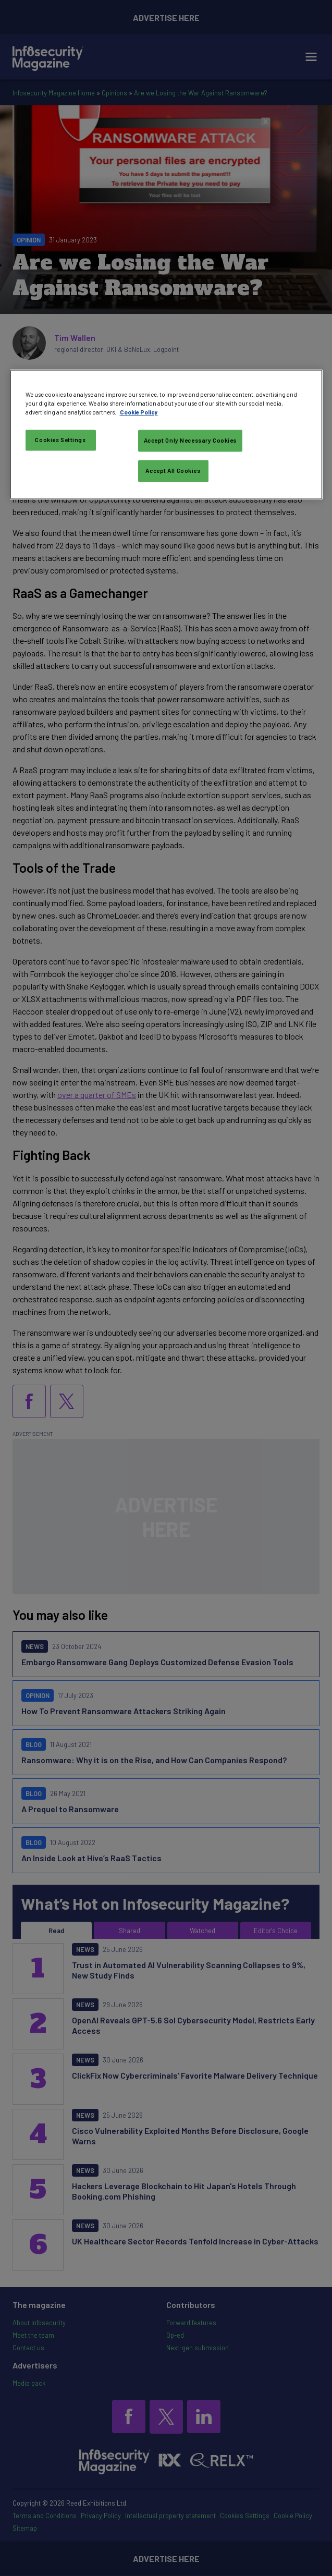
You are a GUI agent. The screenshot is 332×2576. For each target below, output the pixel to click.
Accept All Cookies (172, 471)
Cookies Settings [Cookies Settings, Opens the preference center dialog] (60, 440)
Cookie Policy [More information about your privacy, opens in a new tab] (139, 412)
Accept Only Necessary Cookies (190, 440)
